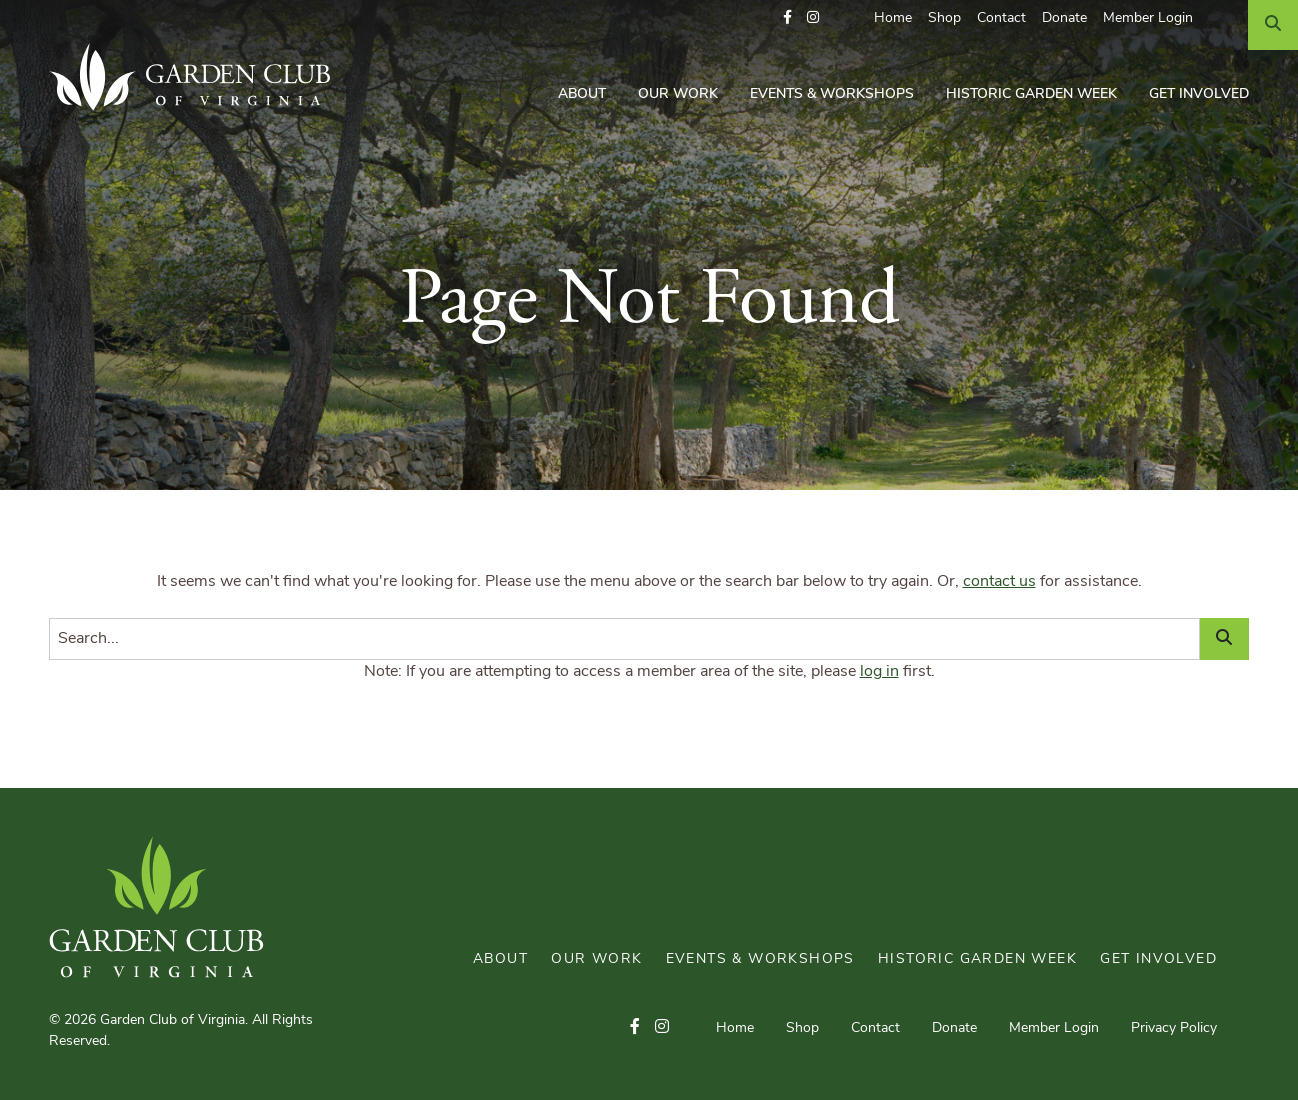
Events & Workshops (832, 94)
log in (879, 672)
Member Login (1148, 18)
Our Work (678, 94)
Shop (944, 18)
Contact (1001, 18)
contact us (999, 582)
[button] (787, 18)
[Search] (1273, 25)
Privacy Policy (1174, 1028)
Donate (1064, 18)
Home (893, 18)
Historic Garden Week (1031, 94)
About (582, 94)
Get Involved (1199, 94)
